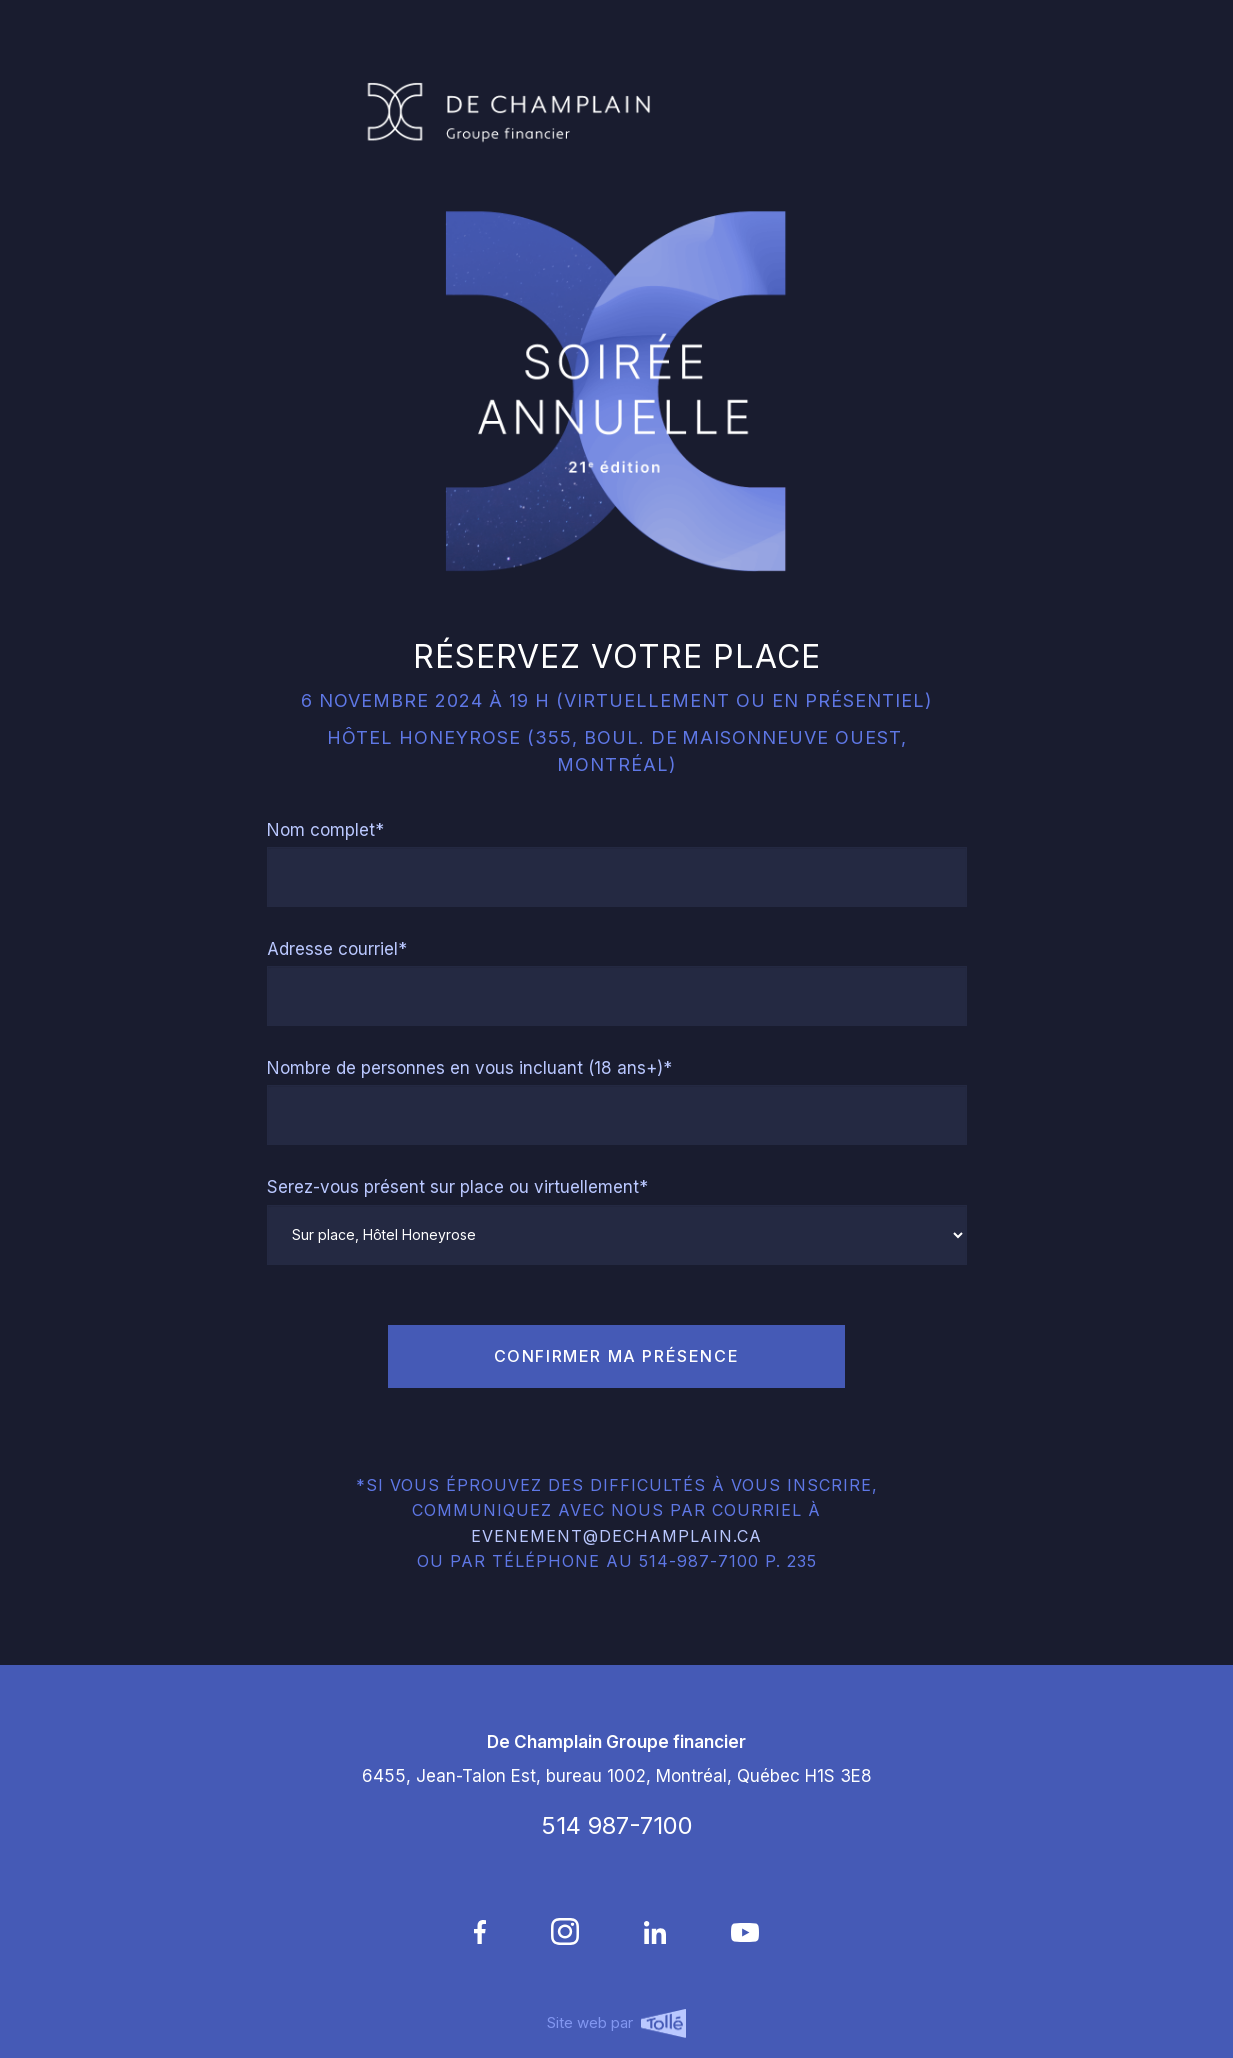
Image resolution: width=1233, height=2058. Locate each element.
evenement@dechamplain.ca (616, 1536)
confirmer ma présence (617, 1356)
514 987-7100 (617, 1825)
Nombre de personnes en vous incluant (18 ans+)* (469, 1068)
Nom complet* (325, 830)
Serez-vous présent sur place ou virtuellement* (457, 1187)
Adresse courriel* (337, 949)
